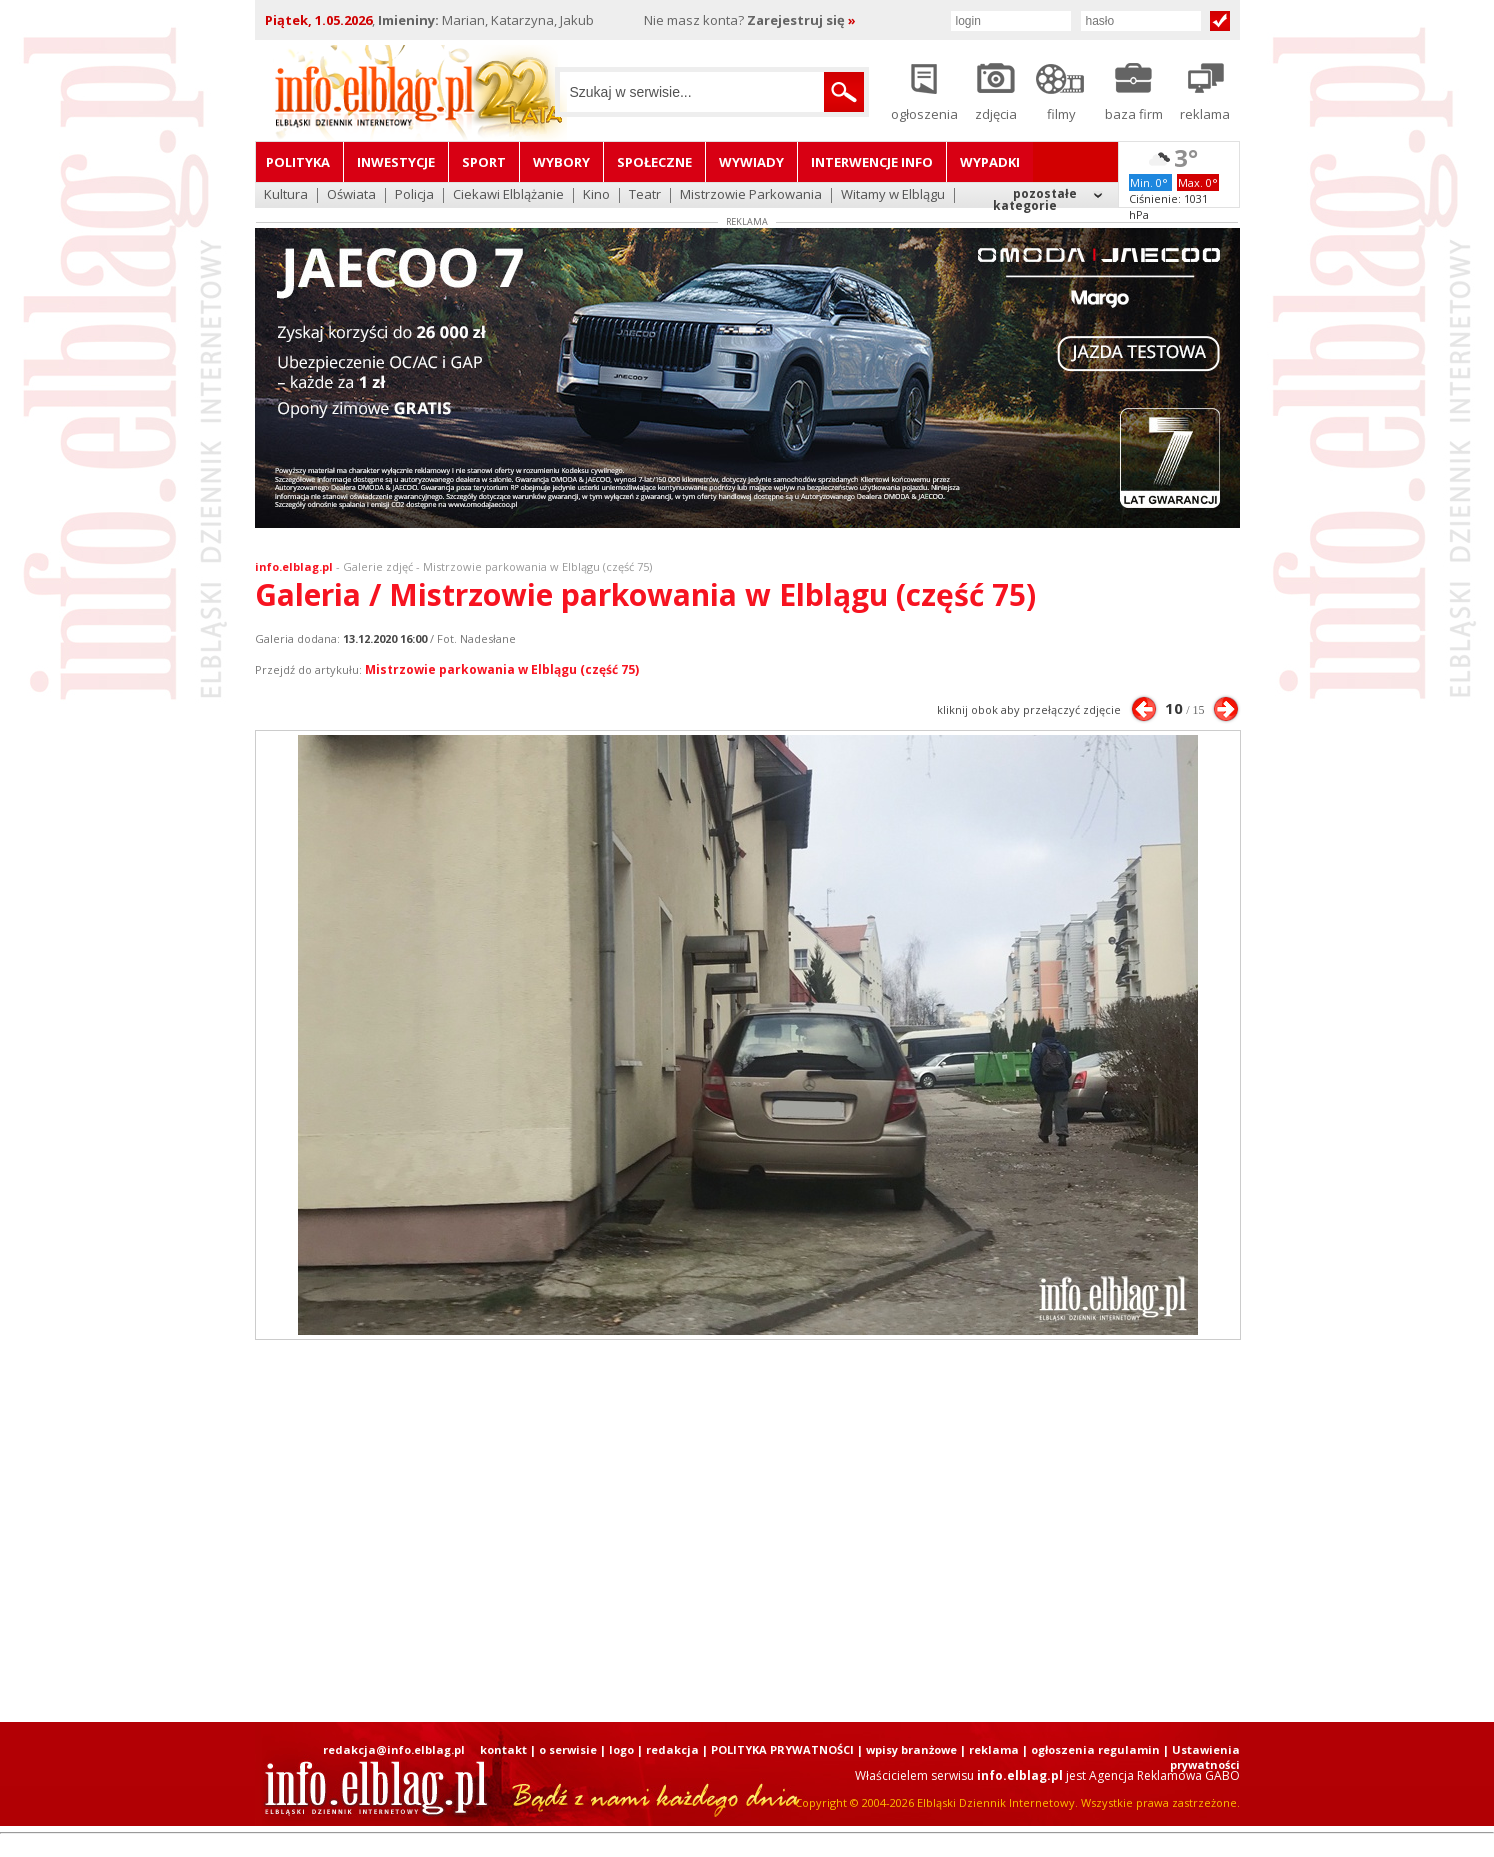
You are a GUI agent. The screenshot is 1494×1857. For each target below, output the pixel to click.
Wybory (561, 162)
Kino (596, 195)
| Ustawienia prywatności (1201, 1757)
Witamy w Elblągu (893, 195)
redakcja (672, 1749)
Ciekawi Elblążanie (508, 195)
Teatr (645, 195)
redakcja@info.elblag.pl (394, 1749)
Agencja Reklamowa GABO (1164, 1775)
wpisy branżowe (911, 1749)
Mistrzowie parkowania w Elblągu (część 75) (502, 669)
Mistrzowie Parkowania (751, 195)
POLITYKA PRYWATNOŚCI (782, 1749)
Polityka (298, 162)
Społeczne (654, 162)
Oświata (351, 195)
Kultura (286, 195)
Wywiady (751, 162)
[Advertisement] (747, 1531)
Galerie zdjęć (378, 566)
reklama (994, 1749)
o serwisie (568, 1749)
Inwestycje (396, 162)
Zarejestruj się (801, 20)
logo (621, 1749)
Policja (414, 195)
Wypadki (990, 162)
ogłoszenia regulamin (1095, 1749)
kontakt (503, 1749)
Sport (484, 162)
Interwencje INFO (872, 162)
